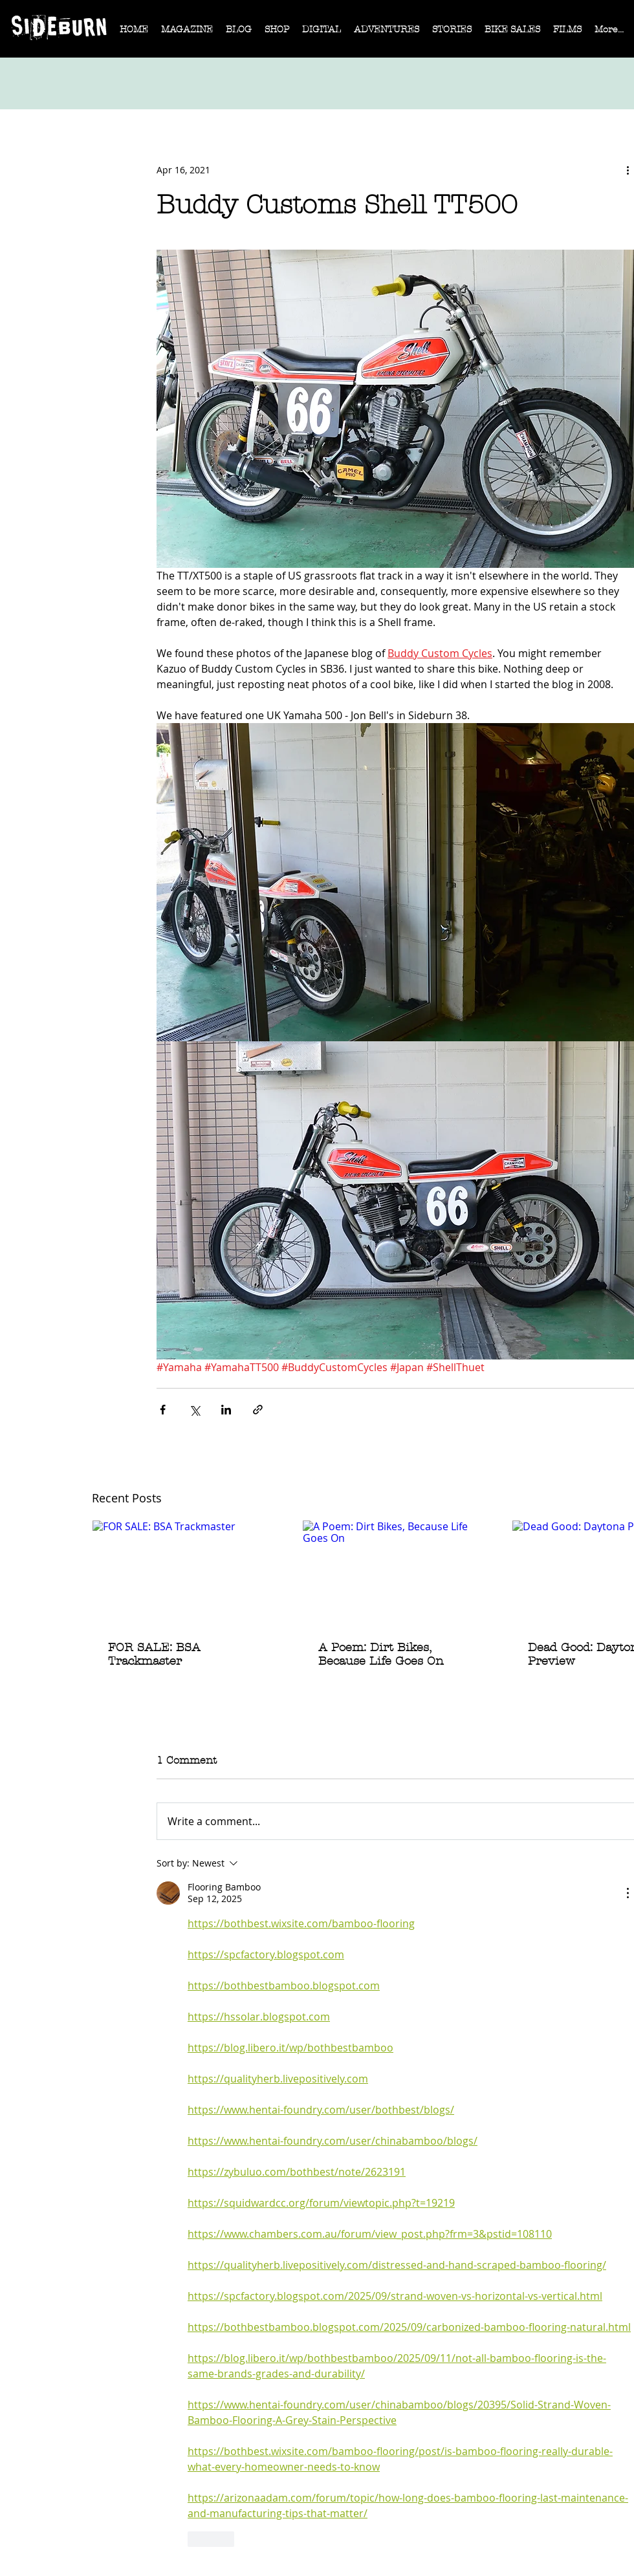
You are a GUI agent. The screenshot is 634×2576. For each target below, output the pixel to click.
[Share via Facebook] (163, 1409)
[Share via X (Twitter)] (194, 1409)
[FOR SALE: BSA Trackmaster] (186, 1573)
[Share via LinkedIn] (226, 1409)
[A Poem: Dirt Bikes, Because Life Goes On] (396, 1573)
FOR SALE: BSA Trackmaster (154, 1654)
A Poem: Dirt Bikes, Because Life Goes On (381, 1654)
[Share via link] (258, 1409)
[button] (187, 33)
